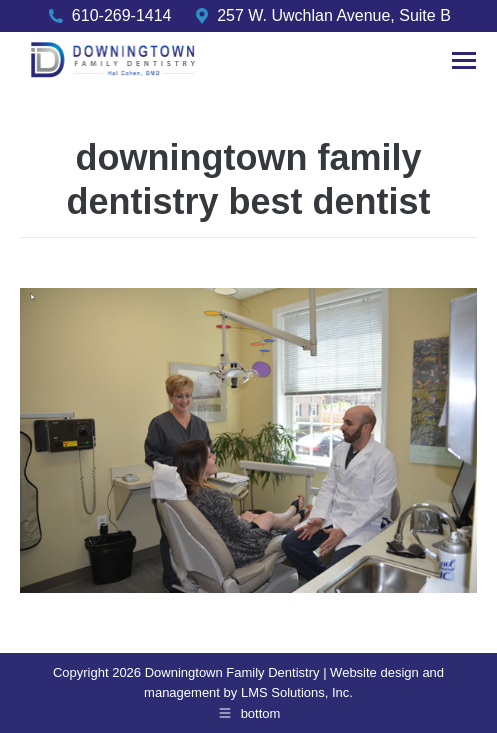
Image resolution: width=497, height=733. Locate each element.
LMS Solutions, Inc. (297, 692)
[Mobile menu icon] (464, 60)
